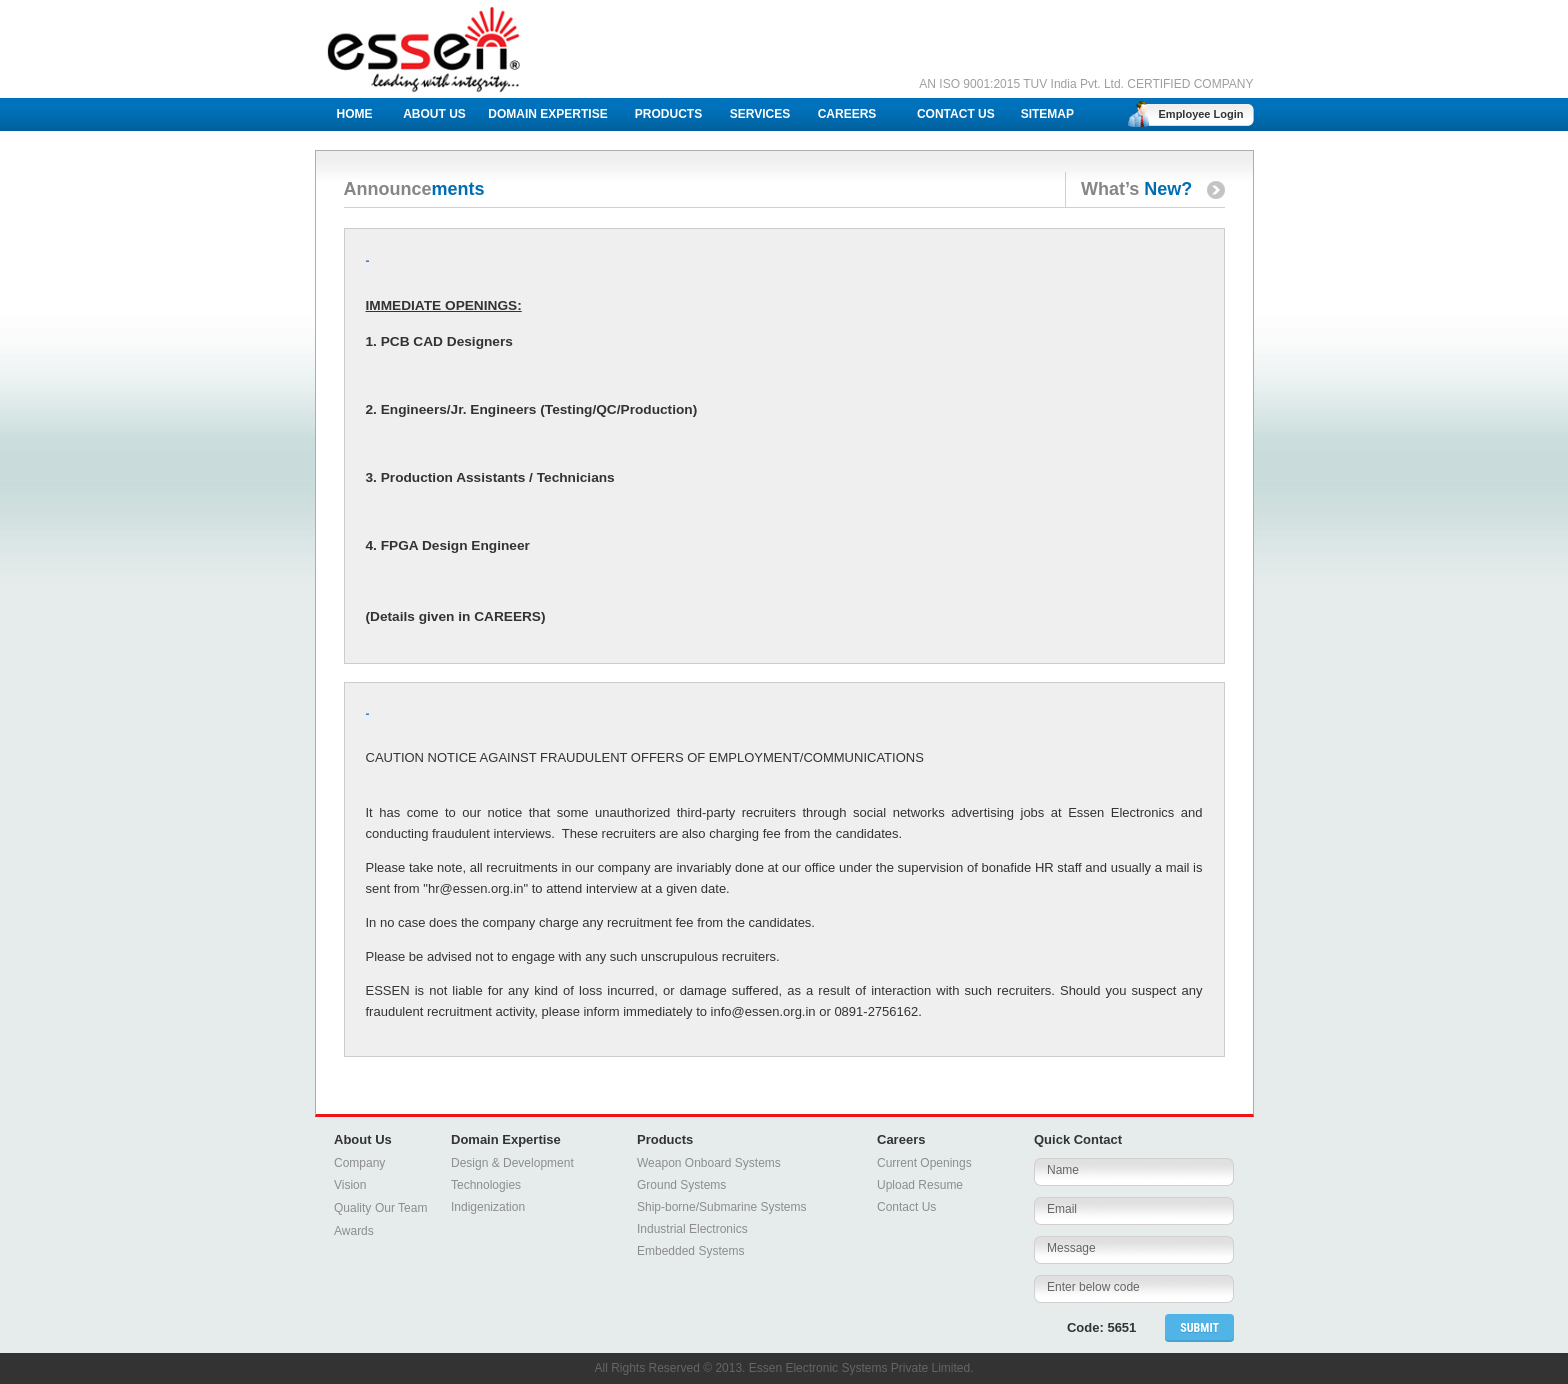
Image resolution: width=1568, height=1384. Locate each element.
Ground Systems (681, 1185)
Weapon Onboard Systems (709, 1163)
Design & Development (512, 1163)
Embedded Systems (690, 1251)
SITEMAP (1047, 114)
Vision (350, 1185)
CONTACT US (956, 114)
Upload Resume (920, 1185)
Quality (352, 1208)
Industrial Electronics (692, 1229)
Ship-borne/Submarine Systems (721, 1207)
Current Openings (924, 1163)
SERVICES (760, 114)
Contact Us (906, 1207)
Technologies (486, 1185)
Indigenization (488, 1207)
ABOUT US (434, 114)
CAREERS (847, 114)
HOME (355, 114)
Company (359, 1163)
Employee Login (1201, 114)
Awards (354, 1231)
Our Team (401, 1208)
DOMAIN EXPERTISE (547, 114)
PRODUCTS (668, 114)
